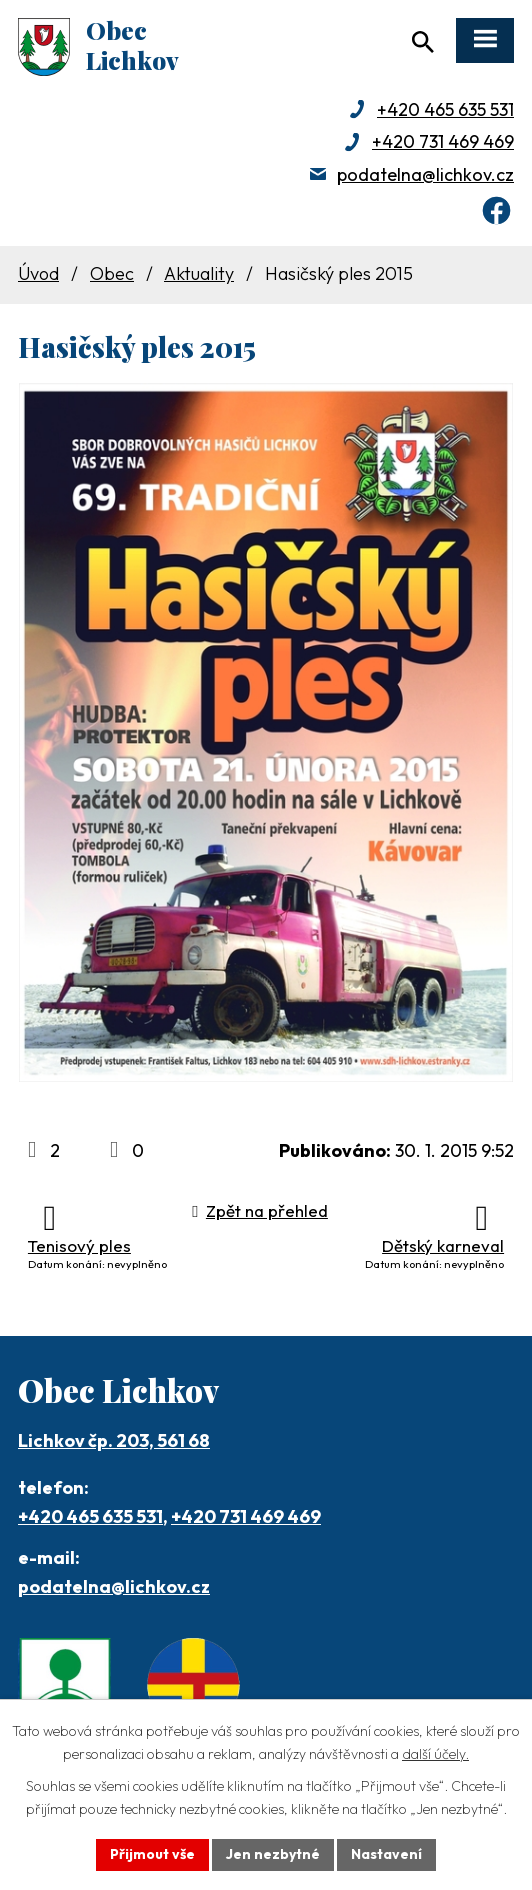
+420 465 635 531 (445, 109)
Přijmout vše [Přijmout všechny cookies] (152, 1854)
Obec (112, 273)
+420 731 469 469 (443, 141)
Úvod (38, 273)
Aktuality (199, 273)
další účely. (435, 1754)
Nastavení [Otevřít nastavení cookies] (386, 1854)
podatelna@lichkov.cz (425, 174)
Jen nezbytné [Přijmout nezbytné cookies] (273, 1854)
